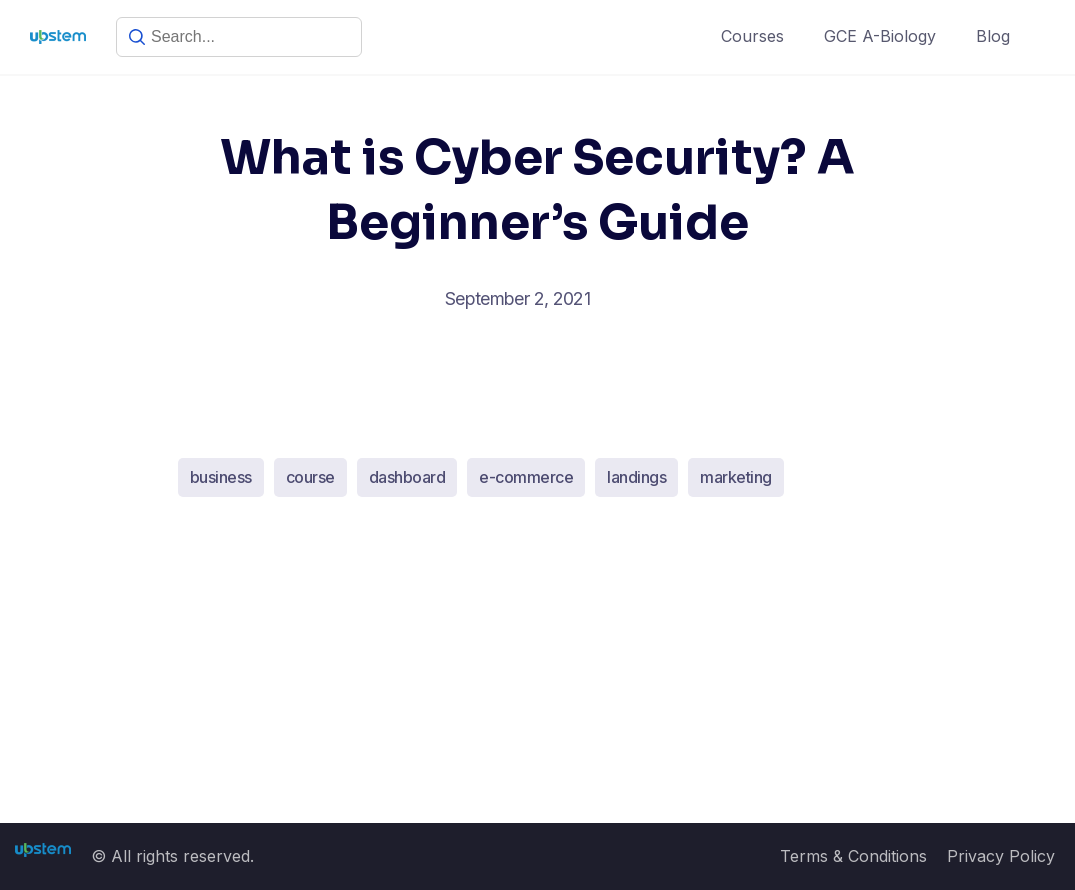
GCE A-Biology (880, 36)
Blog (993, 36)
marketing (736, 477)
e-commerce (526, 477)
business (221, 477)
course (310, 477)
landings (636, 477)
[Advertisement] (538, 675)
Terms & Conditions (853, 856)
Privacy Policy (1001, 856)
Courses (752, 36)
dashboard (407, 477)
